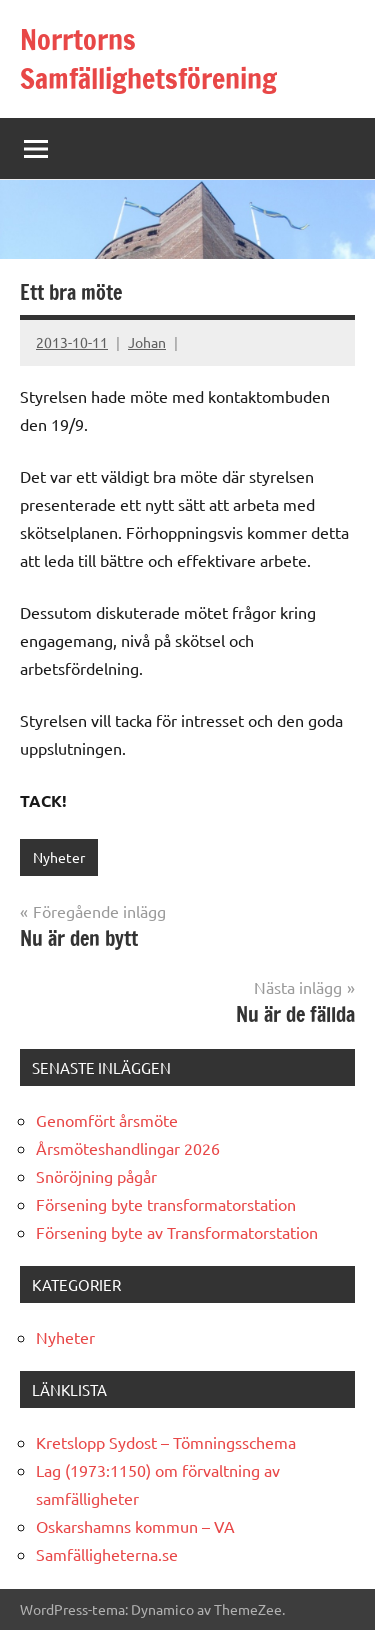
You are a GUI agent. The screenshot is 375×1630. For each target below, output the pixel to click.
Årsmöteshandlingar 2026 (128, 1148)
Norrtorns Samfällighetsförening (148, 59)
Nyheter (59, 857)
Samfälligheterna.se (107, 1554)
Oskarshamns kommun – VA (135, 1526)
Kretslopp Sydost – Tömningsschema (166, 1442)
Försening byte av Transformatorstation (177, 1232)
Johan (147, 342)
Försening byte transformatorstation (166, 1204)
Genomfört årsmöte (107, 1120)
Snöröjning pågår (96, 1176)
